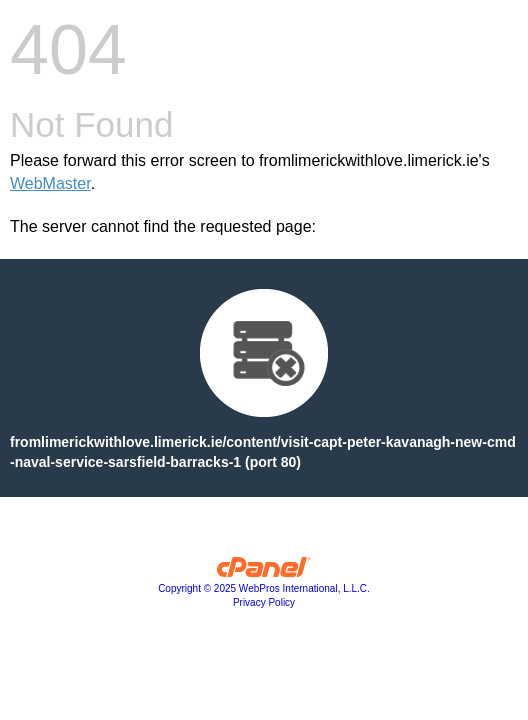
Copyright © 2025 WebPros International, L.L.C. (264, 588)
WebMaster (50, 183)
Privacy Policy (264, 602)
